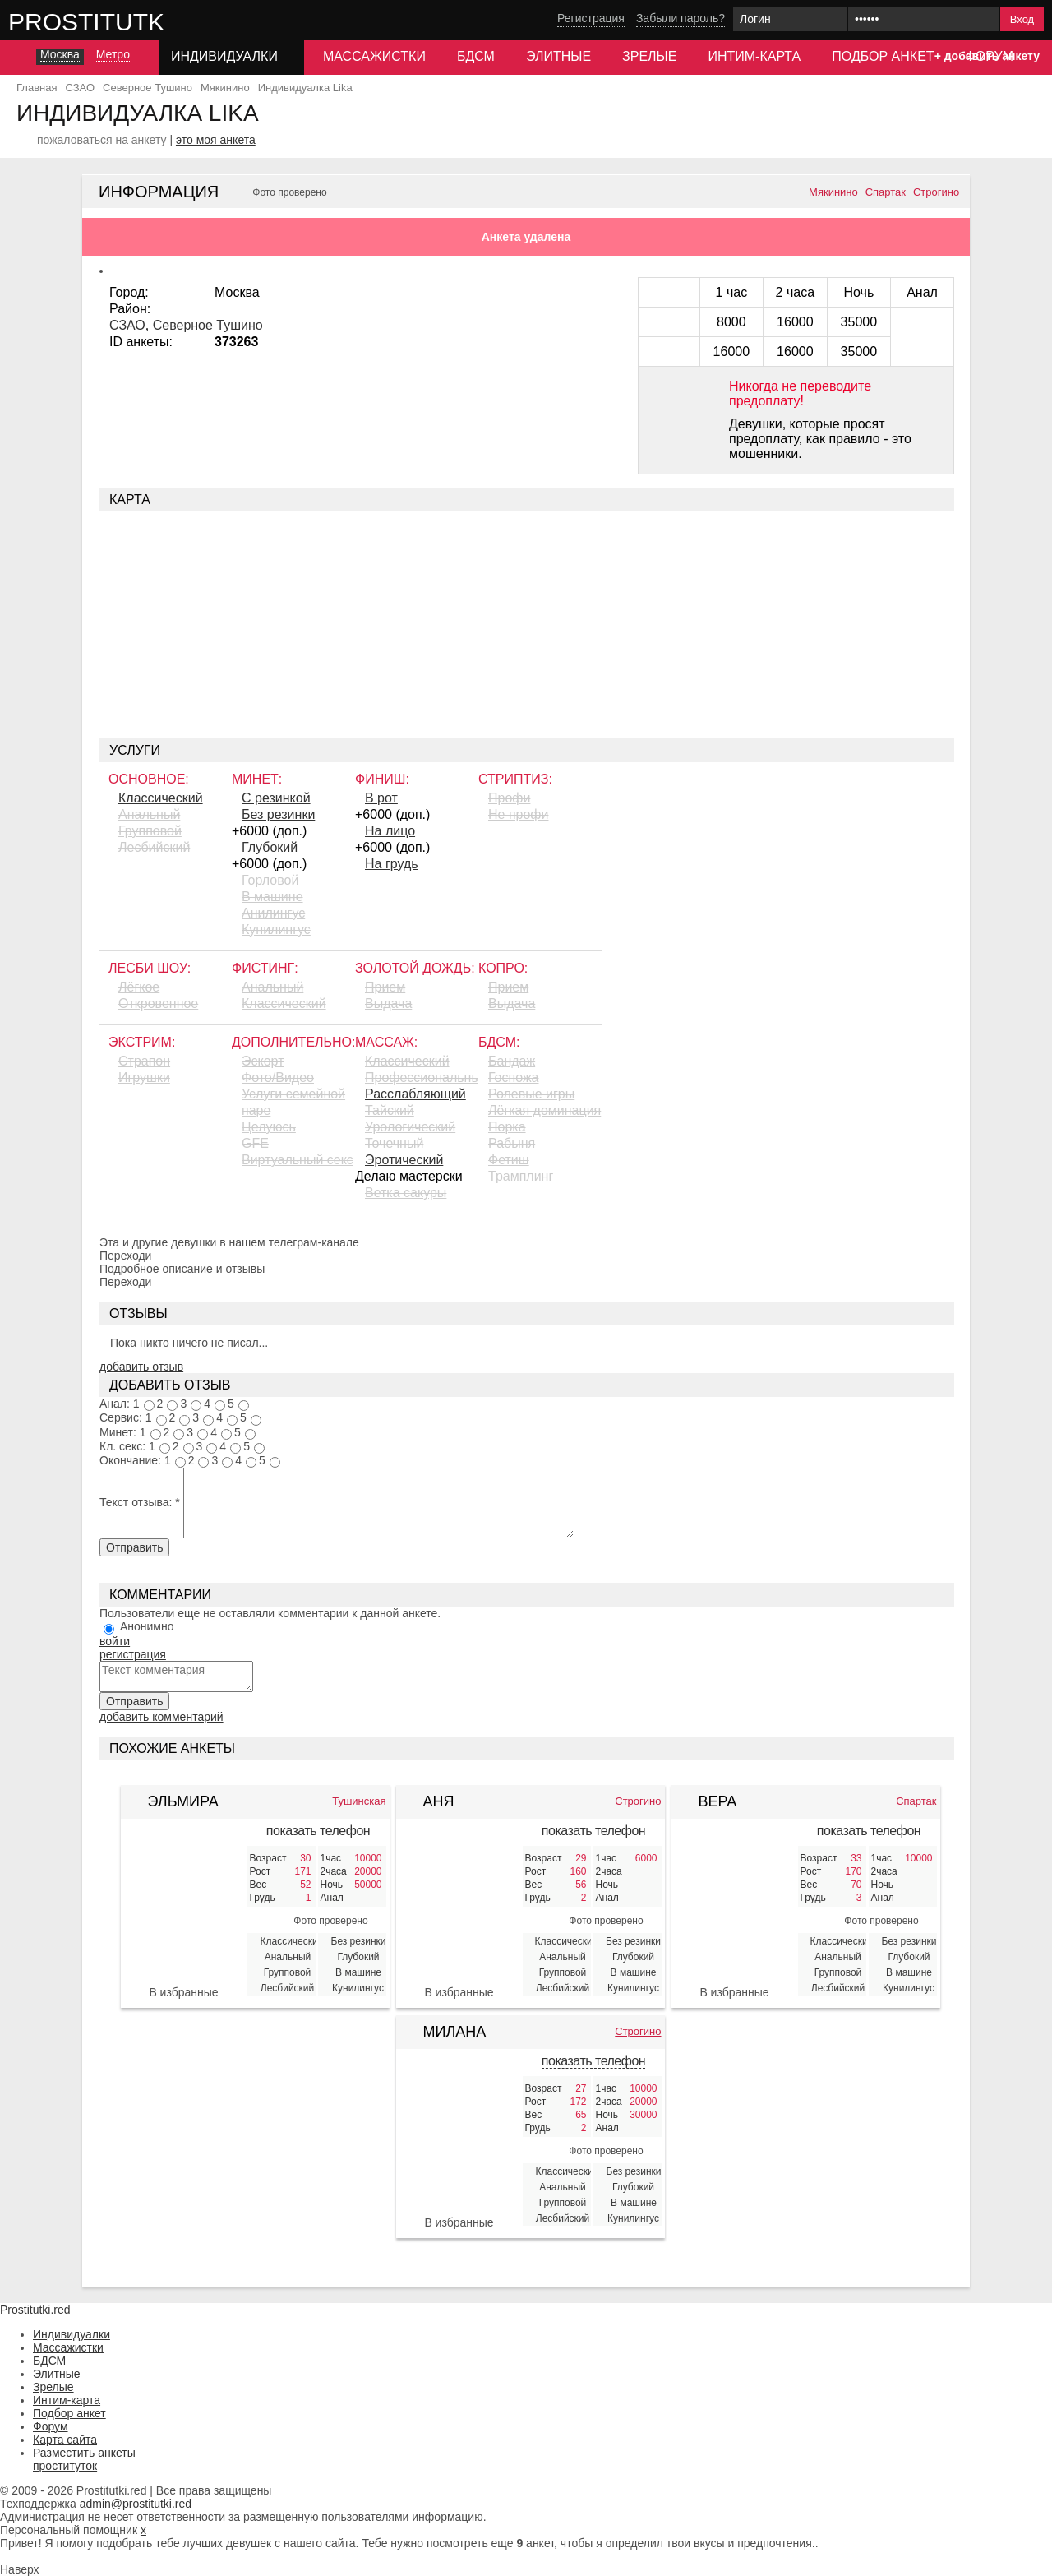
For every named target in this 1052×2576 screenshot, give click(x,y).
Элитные (558, 56)
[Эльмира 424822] (184, 1909)
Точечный (394, 1143)
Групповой (150, 831)
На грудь (391, 864)
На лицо (390, 831)
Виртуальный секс (297, 1160)
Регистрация (591, 18)
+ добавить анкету (987, 55)
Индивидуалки (71, 2334)
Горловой (270, 880)
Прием (385, 987)
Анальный (149, 814)
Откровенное (158, 1004)
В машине (272, 897)
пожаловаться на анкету (102, 139)
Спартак (885, 192)
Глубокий (270, 847)
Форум (50, 2426)
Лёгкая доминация (544, 1110)
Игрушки (144, 1078)
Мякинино (833, 192)
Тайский (389, 1110)
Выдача (388, 1004)
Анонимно (147, 1626)
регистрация (132, 1654)
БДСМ (476, 56)
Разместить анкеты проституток (84, 2459)
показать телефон (318, 1831)
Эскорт (263, 1061)
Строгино (936, 192)
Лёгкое (138, 987)
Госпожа (513, 1078)
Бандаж (511, 1061)
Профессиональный (421, 1078)
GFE (255, 1143)
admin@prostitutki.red (135, 2503)
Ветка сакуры (405, 1193)
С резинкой (276, 798)
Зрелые (649, 56)
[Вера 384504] (734, 1909)
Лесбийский (154, 847)
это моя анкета (216, 139)
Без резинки (278, 814)
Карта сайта (65, 2439)
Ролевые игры (531, 1094)
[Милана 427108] (459, 2139)
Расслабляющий (415, 1094)
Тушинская (358, 1801)
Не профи (518, 814)
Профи (509, 798)
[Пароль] (923, 19)
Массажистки (374, 56)
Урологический (410, 1127)
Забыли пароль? (680, 18)
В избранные (183, 1992)
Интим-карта (754, 56)
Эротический (404, 1160)
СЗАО (127, 325)
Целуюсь (269, 1127)
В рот (381, 798)
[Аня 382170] (459, 1909)
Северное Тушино (208, 325)
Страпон (144, 1061)
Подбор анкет (883, 56)
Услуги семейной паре (293, 1102)
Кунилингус (276, 930)
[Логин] (790, 19)
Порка (507, 1127)
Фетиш (508, 1160)
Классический (160, 798)
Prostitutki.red (119, 21)
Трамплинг (520, 1176)
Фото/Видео (278, 1078)
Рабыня (511, 1143)
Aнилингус (273, 913)
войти (114, 1641)
